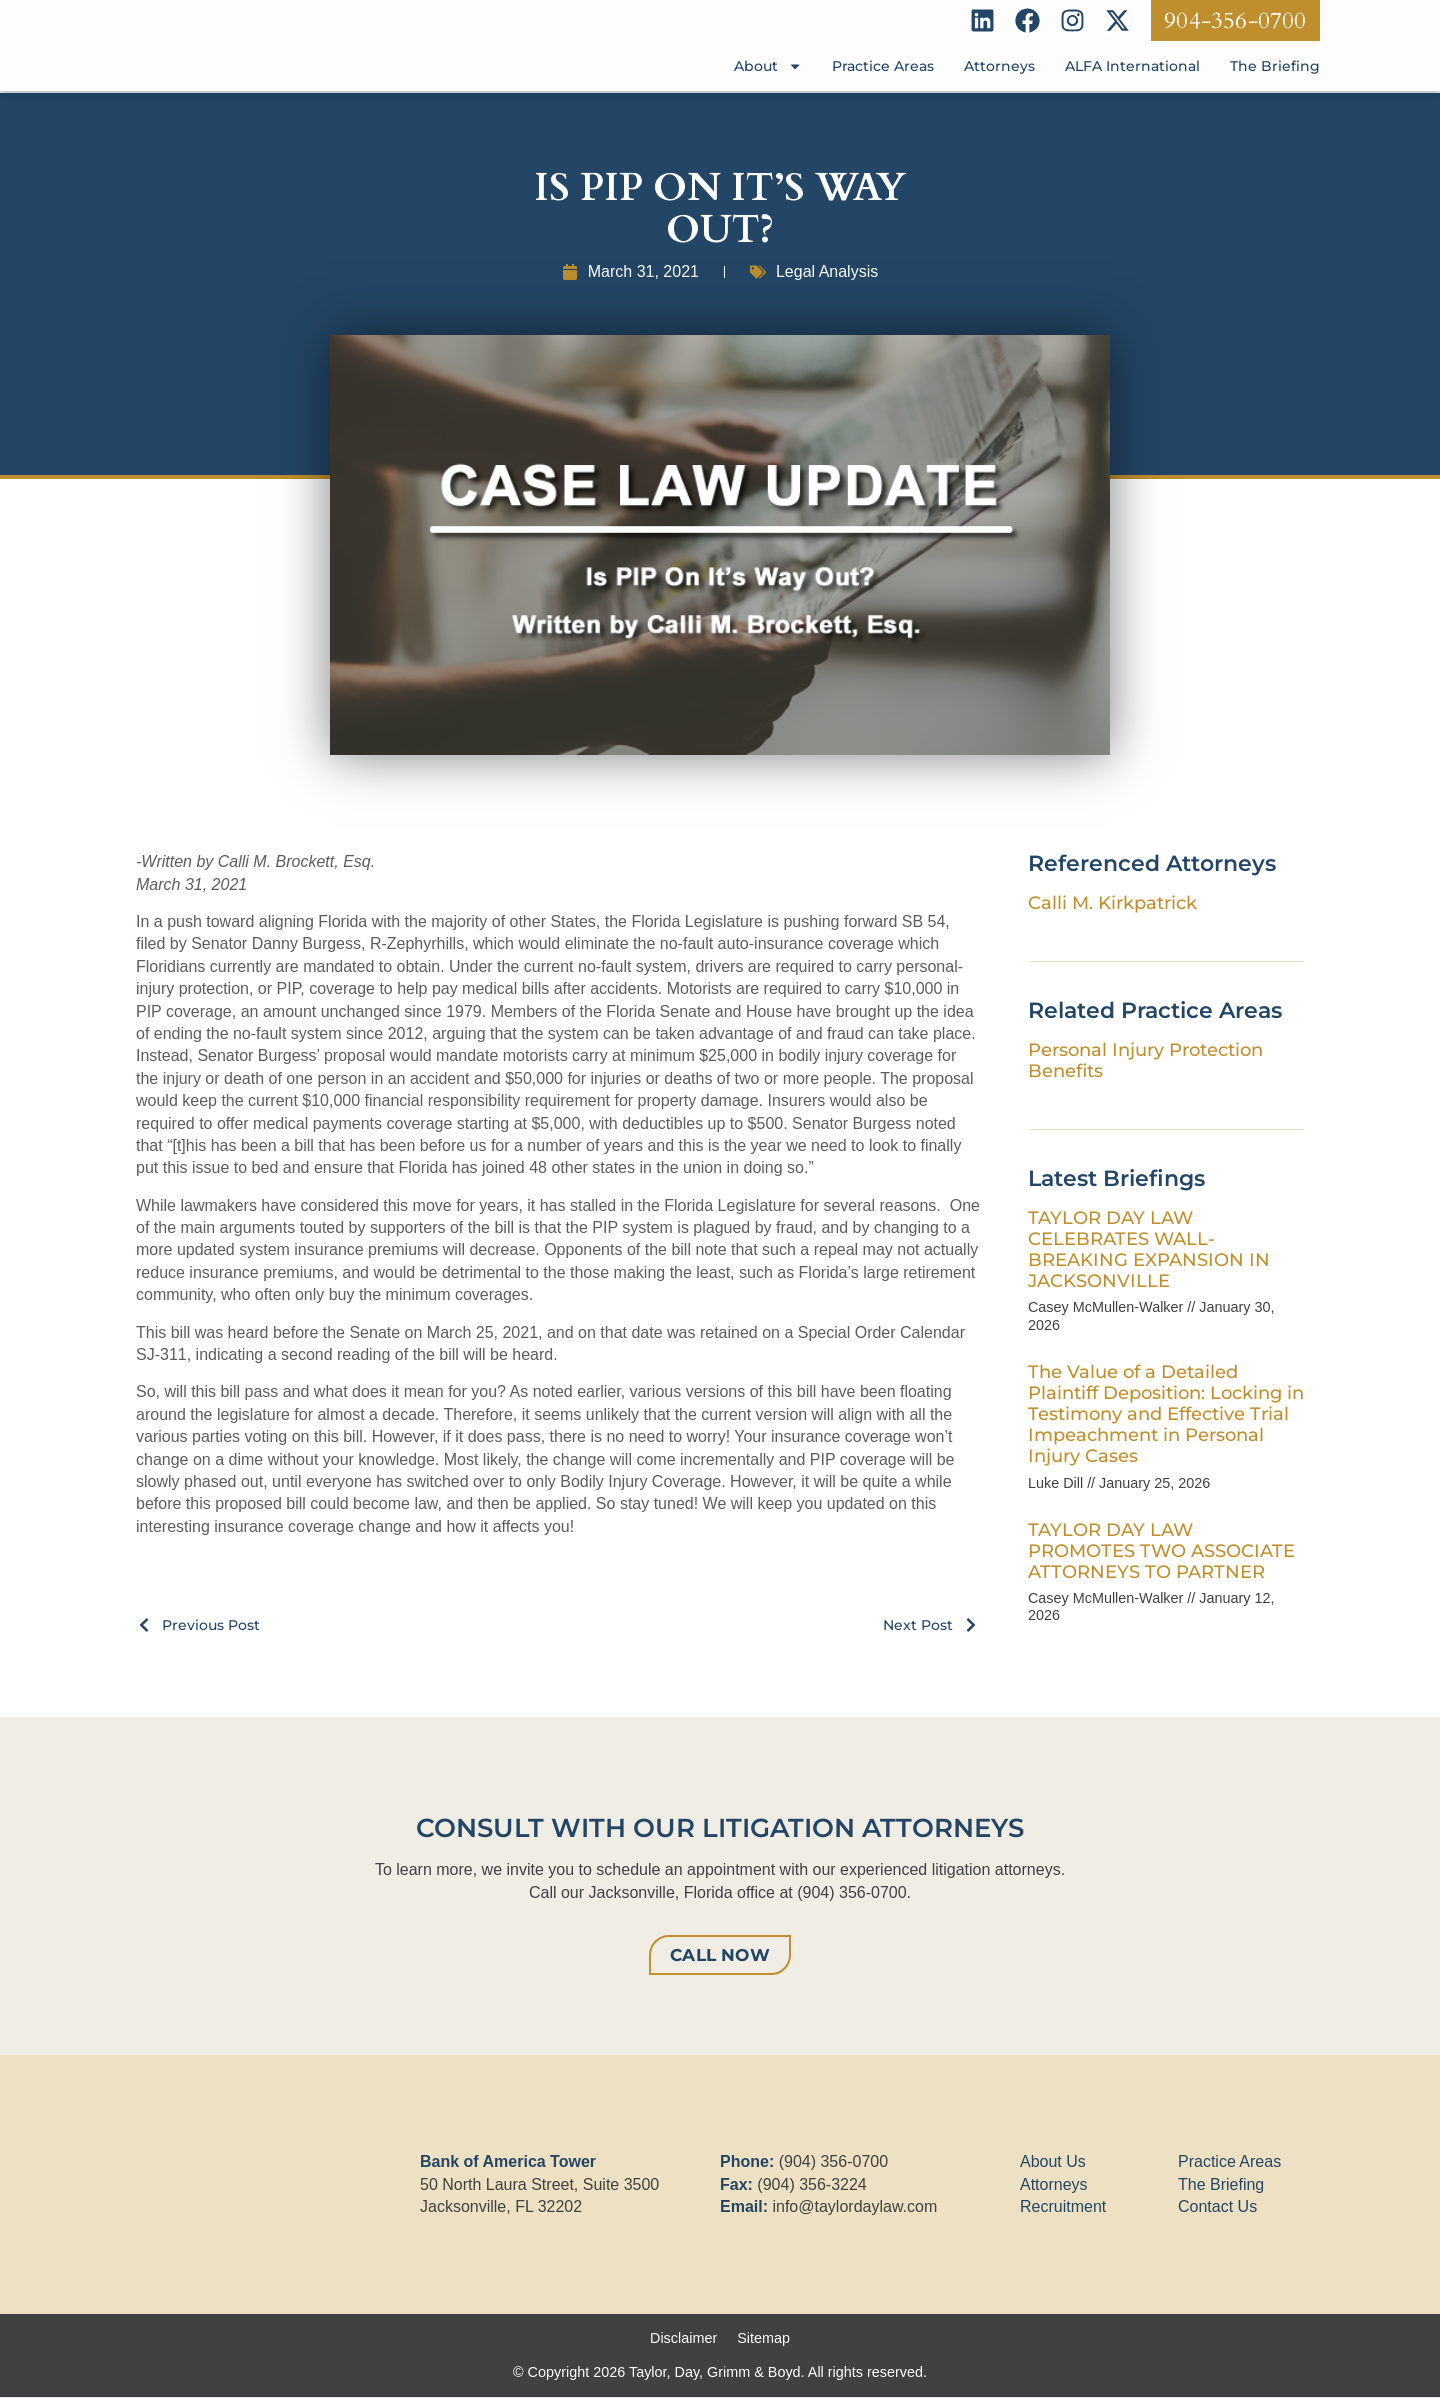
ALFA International (1132, 67)
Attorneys (999, 67)
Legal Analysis (827, 271)
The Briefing (1275, 67)
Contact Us (1217, 2207)
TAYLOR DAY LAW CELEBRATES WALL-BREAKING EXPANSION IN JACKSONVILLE (1149, 1249)
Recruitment (1063, 2207)
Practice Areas (883, 67)
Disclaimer (683, 2339)
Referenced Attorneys (1152, 863)
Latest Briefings (1116, 1178)
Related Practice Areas (1155, 1010)
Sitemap (763, 2339)
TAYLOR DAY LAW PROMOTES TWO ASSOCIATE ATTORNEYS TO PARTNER (1161, 1550)
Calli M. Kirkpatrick (1112, 902)
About (768, 67)
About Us (1053, 2162)
